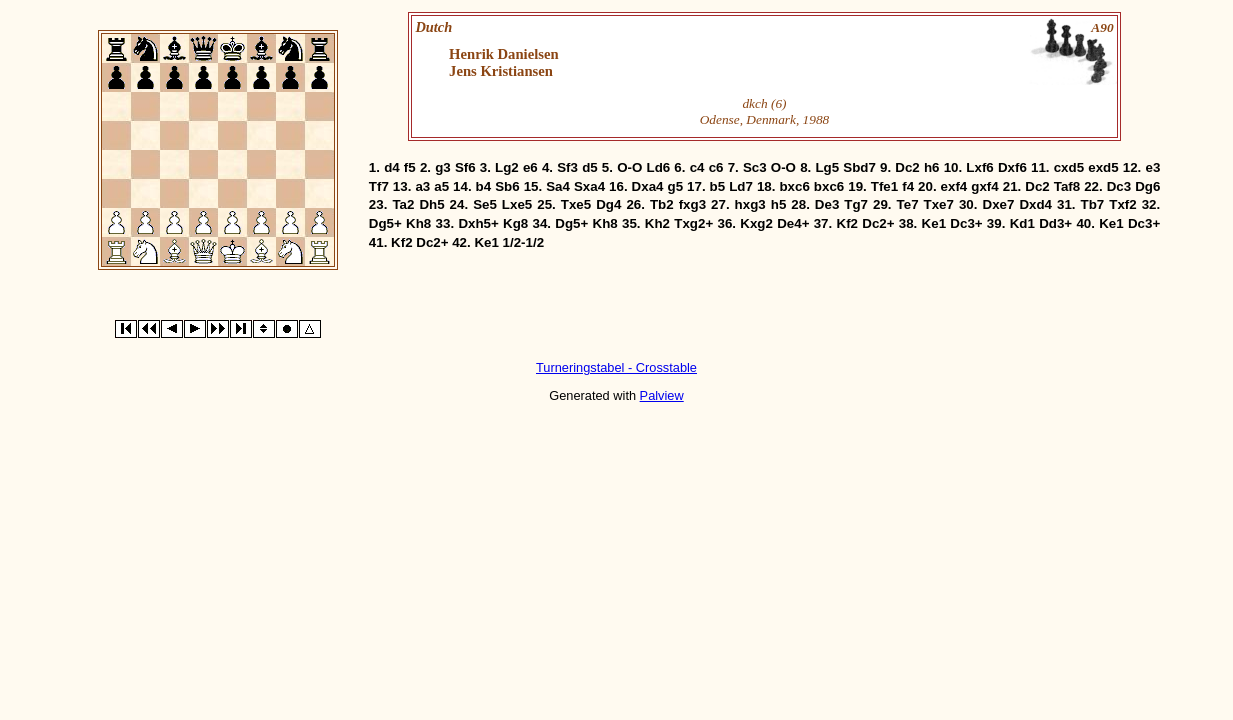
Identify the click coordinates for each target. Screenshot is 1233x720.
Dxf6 (1012, 167)
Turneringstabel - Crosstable (616, 367)
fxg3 (692, 204)
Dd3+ (1055, 223)
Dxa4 (648, 186)
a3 (422, 186)
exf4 (954, 186)
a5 (441, 186)
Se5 (485, 204)
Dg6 (1147, 186)
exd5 (1103, 167)
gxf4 (984, 186)
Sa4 (558, 186)
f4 (908, 186)
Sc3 (755, 167)
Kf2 (847, 223)
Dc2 (907, 167)
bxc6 (794, 186)
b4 (484, 186)
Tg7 (856, 204)
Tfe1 (884, 186)
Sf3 (567, 167)
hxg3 (750, 204)
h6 (932, 167)
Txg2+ (693, 223)
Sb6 (507, 186)
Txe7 (939, 204)
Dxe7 (999, 204)
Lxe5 (517, 204)
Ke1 (934, 223)
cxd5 (1069, 167)
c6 (716, 167)
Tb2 (662, 204)
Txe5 (576, 204)
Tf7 (379, 186)
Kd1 (1022, 223)
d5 (590, 167)
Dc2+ (878, 223)
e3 (1152, 167)
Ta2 (403, 204)
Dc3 (1119, 186)
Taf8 (1067, 186)
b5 (718, 186)
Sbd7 (859, 167)
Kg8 (515, 223)
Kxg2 (756, 223)
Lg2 (507, 167)
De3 (827, 204)
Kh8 (418, 223)
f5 (410, 167)
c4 (697, 167)
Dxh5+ (478, 223)
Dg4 (608, 204)
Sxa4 (589, 186)
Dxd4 (1035, 204)
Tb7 (1093, 204)
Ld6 (659, 167)
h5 (779, 204)
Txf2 (1122, 204)
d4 (392, 167)
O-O (629, 167)
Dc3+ (966, 223)
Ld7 (741, 186)
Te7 (908, 204)
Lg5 (827, 167)
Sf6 (465, 167)
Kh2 (657, 223)
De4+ (793, 223)
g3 (443, 167)
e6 (530, 167)
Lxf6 (979, 167)
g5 (676, 186)
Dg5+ (385, 223)
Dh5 (431, 204)
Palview (662, 395)
